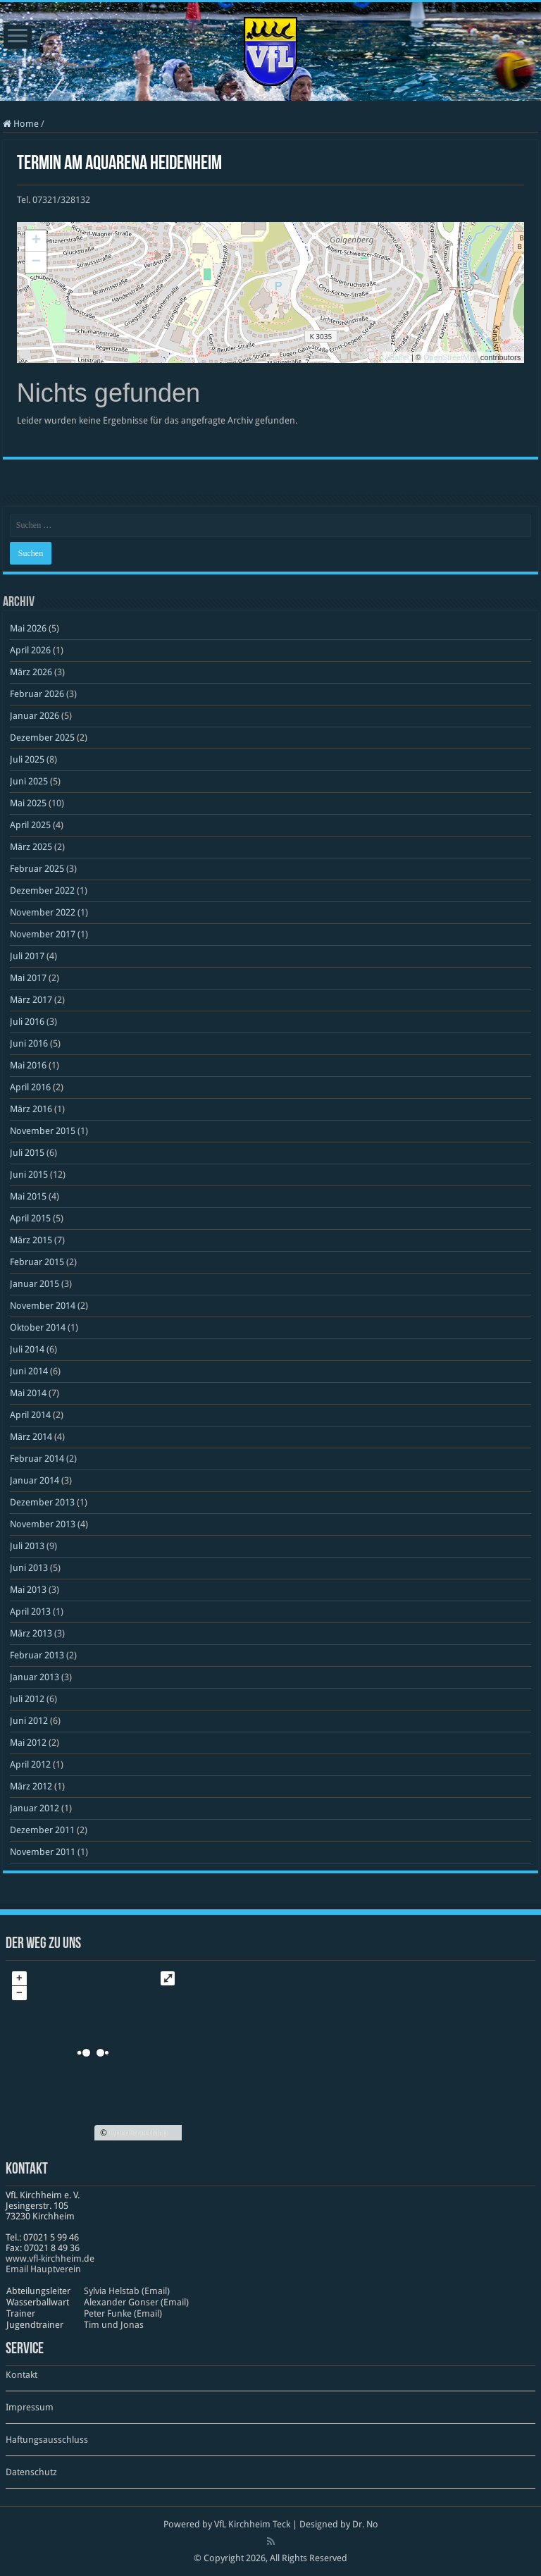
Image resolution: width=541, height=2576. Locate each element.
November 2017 (42, 934)
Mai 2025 (28, 803)
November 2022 (42, 912)
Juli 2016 (27, 1021)
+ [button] (36, 241)
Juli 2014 (27, 1349)
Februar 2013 (37, 1655)
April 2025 (30, 825)
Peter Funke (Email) (123, 2313)
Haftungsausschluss (47, 2439)
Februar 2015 (37, 1262)
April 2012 (30, 1764)
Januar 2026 (34, 715)
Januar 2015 (34, 1283)
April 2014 (30, 1415)
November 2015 (42, 1131)
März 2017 (31, 999)
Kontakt (21, 2374)
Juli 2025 (27, 759)
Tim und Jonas (114, 2324)
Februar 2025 (37, 868)
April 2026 (30, 650)
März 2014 (31, 1436)
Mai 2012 (28, 1742)
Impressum (30, 2407)
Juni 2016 (29, 1043)
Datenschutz (31, 2472)
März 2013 (31, 1633)
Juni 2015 (29, 1174)
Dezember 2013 (42, 1502)
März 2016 (31, 1109)
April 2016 (30, 1087)
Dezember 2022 (42, 890)
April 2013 (30, 1611)
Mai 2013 (28, 1589)
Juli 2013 (27, 1546)
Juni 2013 (29, 1568)
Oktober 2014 (38, 1327)
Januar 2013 (34, 1677)
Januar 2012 (34, 1808)
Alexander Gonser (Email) (136, 2302)
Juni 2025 (29, 781)
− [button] (36, 262)
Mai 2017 (28, 978)
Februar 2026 (37, 694)
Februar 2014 (37, 1458)
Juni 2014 (29, 1371)
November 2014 (42, 1305)
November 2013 (42, 1524)
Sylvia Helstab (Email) (127, 2291)
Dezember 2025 (42, 737)
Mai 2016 (28, 1065)
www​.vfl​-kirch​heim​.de (50, 2258)
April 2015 (30, 1218)
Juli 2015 (27, 1152)
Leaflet (397, 357)
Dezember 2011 (42, 1830)
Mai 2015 (28, 1196)
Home (21, 123)
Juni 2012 (29, 1720)
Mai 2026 (28, 628)
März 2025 (31, 847)
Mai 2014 (28, 1393)
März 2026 (31, 672)
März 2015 (31, 1240)
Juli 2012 (27, 1699)
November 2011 (42, 1852)
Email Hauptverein (43, 2269)
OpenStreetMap (450, 357)
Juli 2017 (27, 956)
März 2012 (31, 1786)
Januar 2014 (34, 1480)
